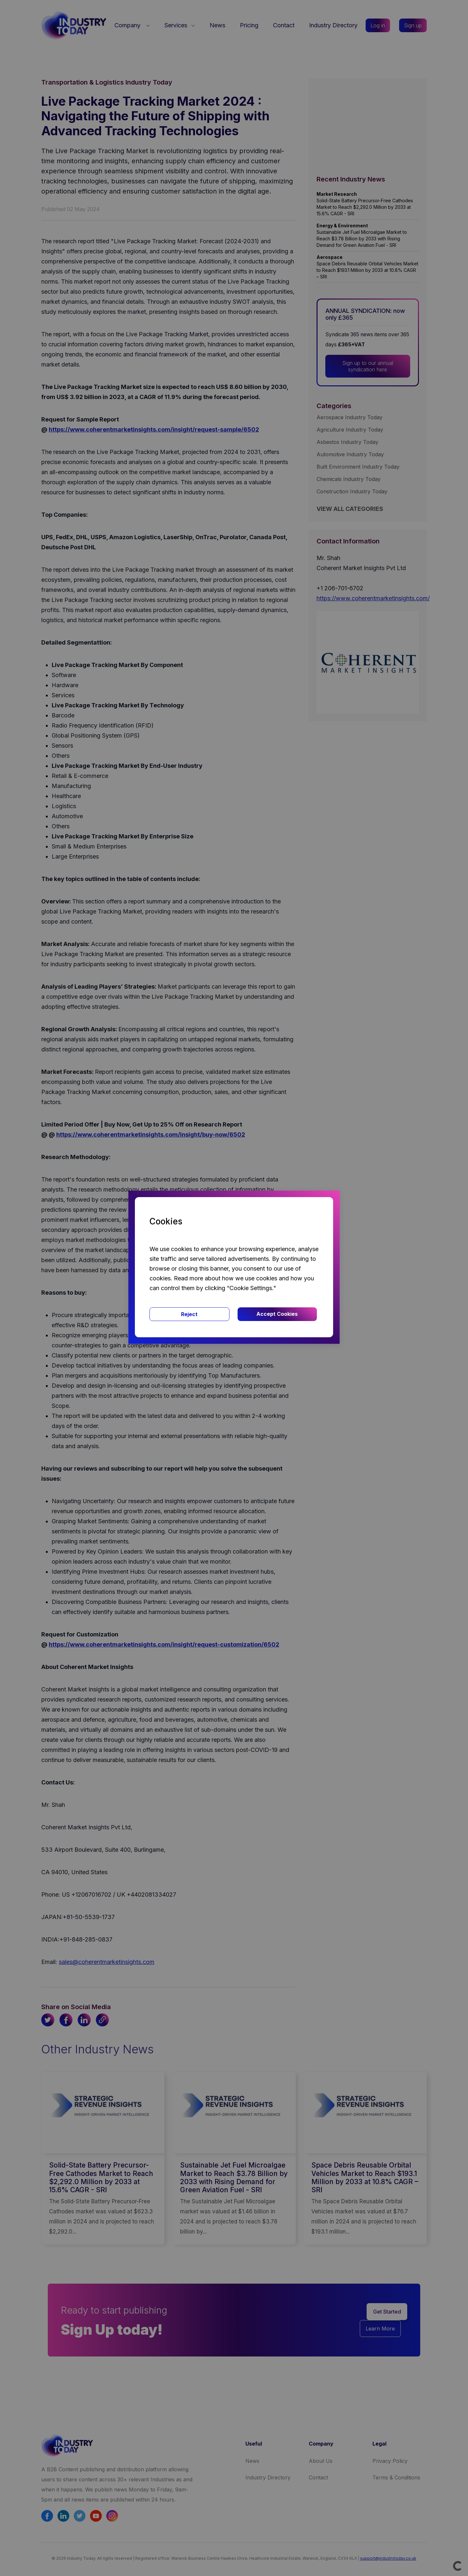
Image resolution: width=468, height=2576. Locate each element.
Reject (189, 1314)
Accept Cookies (277, 1314)
